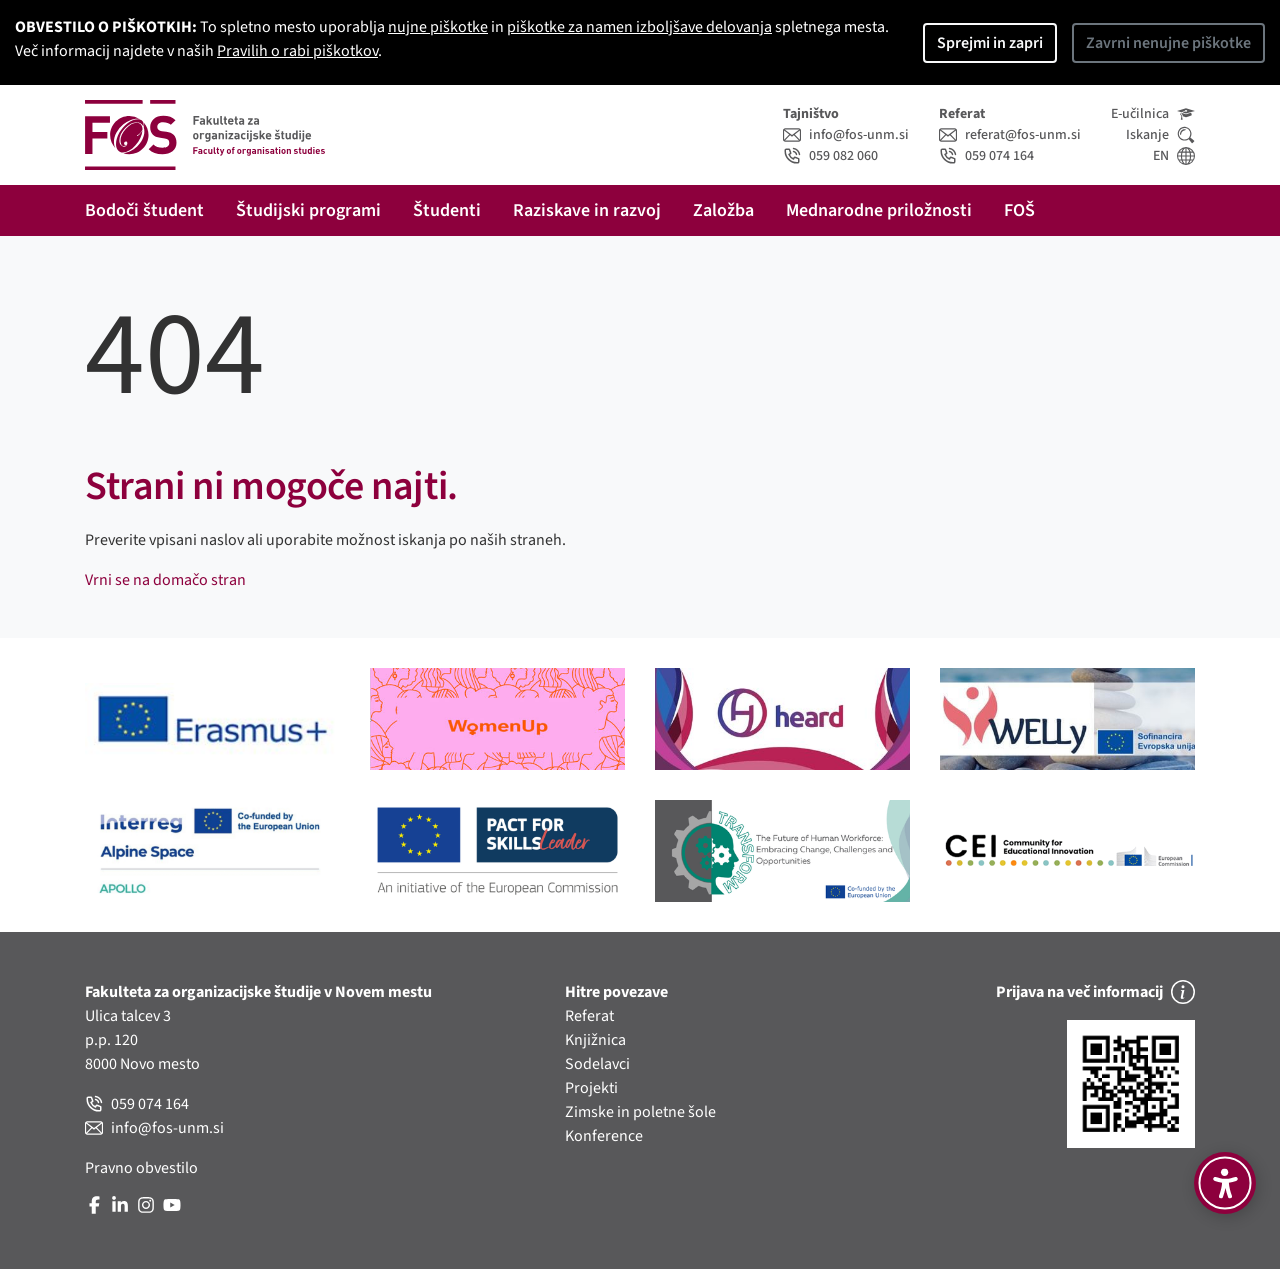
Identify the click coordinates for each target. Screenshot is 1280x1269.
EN (1174, 156)
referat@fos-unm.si (1010, 135)
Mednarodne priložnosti (879, 210)
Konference (604, 1136)
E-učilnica (1153, 114)
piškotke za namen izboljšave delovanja (639, 27)
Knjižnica (595, 1040)
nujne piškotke (438, 27)
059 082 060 (830, 156)
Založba (723, 210)
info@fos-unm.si (846, 135)
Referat (589, 1016)
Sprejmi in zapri (990, 43)
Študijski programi (308, 210)
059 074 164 (986, 156)
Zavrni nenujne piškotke (1168, 43)
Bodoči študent (144, 210)
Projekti (591, 1088)
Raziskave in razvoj (587, 210)
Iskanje (1160, 135)
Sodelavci (597, 1064)
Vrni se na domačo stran (165, 580)
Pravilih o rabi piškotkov (297, 51)
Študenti (447, 210)
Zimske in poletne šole (640, 1112)
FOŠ (1019, 210)
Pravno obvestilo (141, 1168)
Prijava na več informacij (1095, 992)
